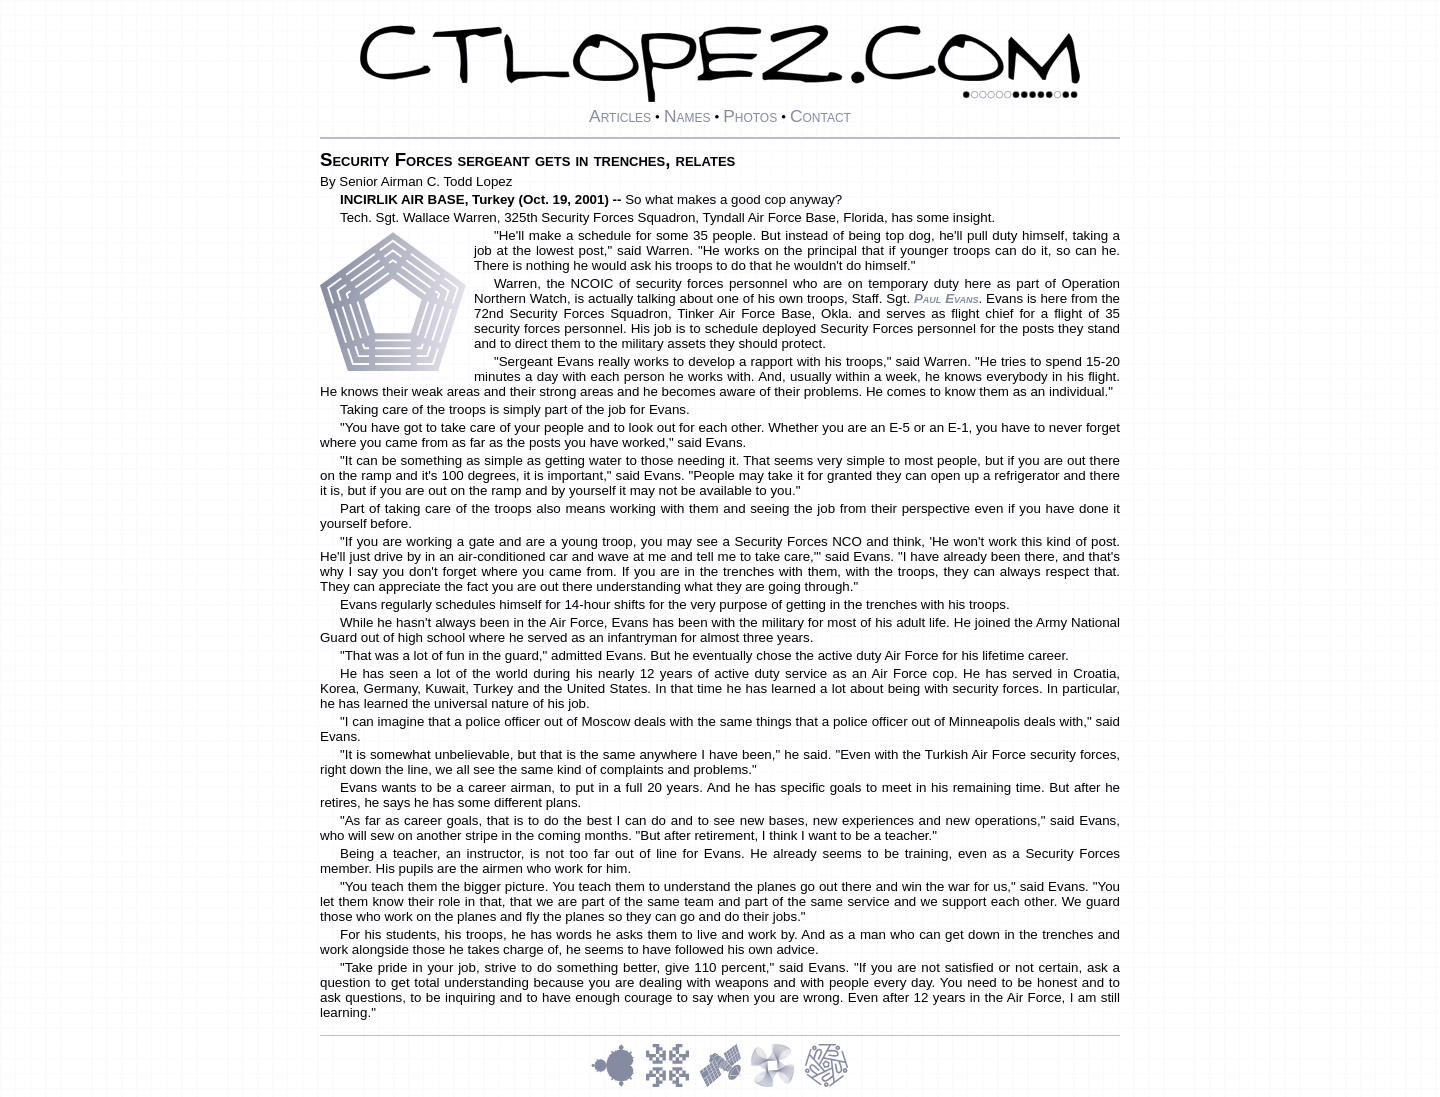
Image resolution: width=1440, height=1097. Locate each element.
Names (687, 116)
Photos (750, 116)
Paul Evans (946, 298)
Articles (620, 116)
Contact (820, 116)
